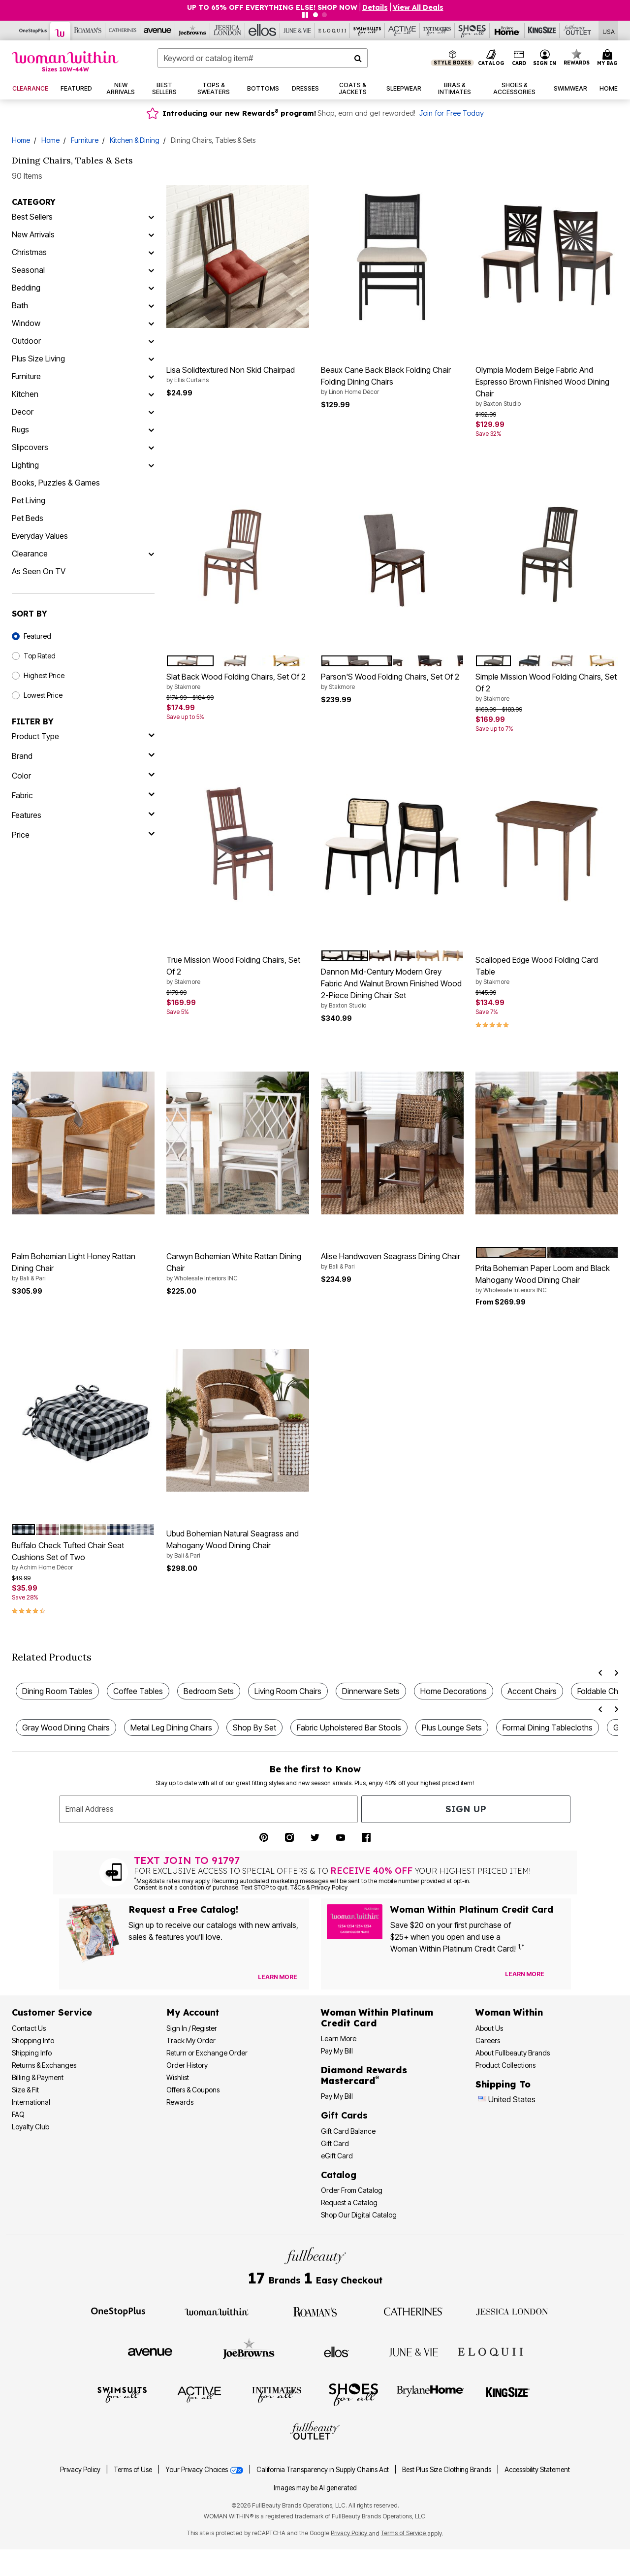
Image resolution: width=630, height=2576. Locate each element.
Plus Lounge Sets (452, 1727)
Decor (22, 412)
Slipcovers (30, 447)
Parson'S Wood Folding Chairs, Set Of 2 (392, 681)
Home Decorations (453, 1691)
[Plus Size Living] (151, 358)
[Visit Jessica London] (227, 30)
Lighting (25, 465)
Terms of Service (404, 2533)
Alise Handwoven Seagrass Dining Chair (392, 1261)
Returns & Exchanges (44, 2065)
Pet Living (28, 500)
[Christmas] (151, 252)
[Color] (83, 776)
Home (21, 140)
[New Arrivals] (151, 234)
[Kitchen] (151, 394)
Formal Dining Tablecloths (548, 1727)
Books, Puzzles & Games (56, 483)
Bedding (26, 288)
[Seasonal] (151, 270)
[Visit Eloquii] (332, 30)
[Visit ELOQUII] (490, 2350)
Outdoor (26, 341)
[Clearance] (151, 553)
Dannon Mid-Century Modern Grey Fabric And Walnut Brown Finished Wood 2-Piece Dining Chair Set (392, 988)
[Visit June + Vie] (413, 2351)
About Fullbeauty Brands (512, 2053)
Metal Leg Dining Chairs (171, 1727)
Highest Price (44, 675)
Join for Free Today (451, 113)
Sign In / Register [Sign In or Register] (191, 2028)
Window (26, 323)
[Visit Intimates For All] (437, 30)
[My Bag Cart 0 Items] (609, 58)
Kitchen (25, 394)
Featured (37, 636)
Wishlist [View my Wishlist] (177, 2077)
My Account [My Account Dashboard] (192, 2012)
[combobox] (263, 58)
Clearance (30, 553)
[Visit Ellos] (262, 30)
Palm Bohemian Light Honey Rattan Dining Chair (83, 1267)
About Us (489, 2028)
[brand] (83, 756)
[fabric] (83, 795)
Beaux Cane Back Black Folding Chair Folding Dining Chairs (392, 380)
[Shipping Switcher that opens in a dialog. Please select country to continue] (608, 31)
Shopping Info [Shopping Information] (33, 2040)
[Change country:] (482, 2099)
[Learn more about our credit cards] (524, 1974)
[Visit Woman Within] (60, 31)
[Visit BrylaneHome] (430, 2394)
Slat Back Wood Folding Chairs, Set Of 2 (237, 681)
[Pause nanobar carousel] (305, 15)
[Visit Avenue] (157, 30)
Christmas (29, 252)
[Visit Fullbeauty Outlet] (577, 30)
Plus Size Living (38, 358)
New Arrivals (33, 234)
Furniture (84, 140)
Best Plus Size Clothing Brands (447, 2470)
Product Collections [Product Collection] (505, 2065)
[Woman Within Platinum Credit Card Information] (377, 2018)
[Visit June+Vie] (297, 30)
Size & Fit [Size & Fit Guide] (25, 2090)
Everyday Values (40, 536)
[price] (83, 835)
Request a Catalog (349, 2202)
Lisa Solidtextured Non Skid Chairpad (237, 375)
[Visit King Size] (542, 30)
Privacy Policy (80, 2470)
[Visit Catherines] (122, 30)
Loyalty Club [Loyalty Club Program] (30, 2126)
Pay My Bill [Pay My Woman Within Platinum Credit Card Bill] (337, 2051)
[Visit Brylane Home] (507, 30)
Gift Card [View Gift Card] (335, 2143)
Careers (487, 2040)
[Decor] (151, 412)
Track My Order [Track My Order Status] (191, 2040)
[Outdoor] (151, 341)
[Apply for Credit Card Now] (558, 1976)
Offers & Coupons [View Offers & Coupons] (193, 2090)
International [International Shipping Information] (31, 2102)
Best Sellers (32, 217)
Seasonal (28, 270)
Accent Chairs (532, 1691)
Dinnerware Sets (371, 1691)
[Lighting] (151, 465)
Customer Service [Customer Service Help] (52, 2012)
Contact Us (29, 2028)
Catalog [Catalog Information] (338, 2175)
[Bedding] (151, 287)
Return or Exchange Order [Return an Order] (207, 2053)
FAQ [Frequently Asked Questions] (18, 2114)
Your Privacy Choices (205, 2470)
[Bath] (151, 305)
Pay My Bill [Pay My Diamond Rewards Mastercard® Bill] (337, 2096)
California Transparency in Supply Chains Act (323, 2470)
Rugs (20, 429)
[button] (545, 58)
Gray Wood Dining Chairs (66, 1727)
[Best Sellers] (151, 217)
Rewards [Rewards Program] (179, 2102)
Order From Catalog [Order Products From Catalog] (351, 2190)
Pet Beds (27, 518)
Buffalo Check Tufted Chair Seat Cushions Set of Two (83, 1556)
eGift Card (337, 2156)
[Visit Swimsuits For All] (367, 30)
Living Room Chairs (287, 1691)
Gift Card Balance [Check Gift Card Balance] (348, 2131)
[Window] (151, 323)
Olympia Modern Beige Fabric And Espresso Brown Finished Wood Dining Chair (546, 386)
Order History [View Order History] (187, 2065)
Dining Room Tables (57, 1691)
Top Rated (40, 656)
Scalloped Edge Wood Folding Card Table (546, 970)
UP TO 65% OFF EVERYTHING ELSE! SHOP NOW (272, 7)
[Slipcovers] (151, 447)
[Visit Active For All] (402, 30)
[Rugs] (151, 429)
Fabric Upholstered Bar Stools (349, 1727)
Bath (20, 305)
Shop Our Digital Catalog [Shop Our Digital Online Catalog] (359, 2215)
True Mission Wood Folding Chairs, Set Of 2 (237, 970)
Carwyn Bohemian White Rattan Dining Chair (237, 1267)
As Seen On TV (38, 571)
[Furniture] (151, 376)
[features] (83, 815)
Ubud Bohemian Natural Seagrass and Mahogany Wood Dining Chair (237, 1544)
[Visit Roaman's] (87, 30)
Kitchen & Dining (134, 140)
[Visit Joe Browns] (192, 30)
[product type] (83, 736)
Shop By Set (254, 1727)
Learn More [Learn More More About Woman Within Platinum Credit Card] (338, 2038)
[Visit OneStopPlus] (33, 30)
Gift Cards (344, 2115)
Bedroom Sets (209, 1691)
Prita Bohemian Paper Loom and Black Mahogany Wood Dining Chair (546, 1279)
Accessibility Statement (537, 2470)
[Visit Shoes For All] (472, 30)
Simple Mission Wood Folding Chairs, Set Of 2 (546, 687)
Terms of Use (133, 2470)
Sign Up (465, 1809)
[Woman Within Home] (65, 61)
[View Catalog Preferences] (277, 1977)
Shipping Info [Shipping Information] (32, 2053)
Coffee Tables (138, 1691)
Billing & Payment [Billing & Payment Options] (37, 2077)
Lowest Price (43, 695)
